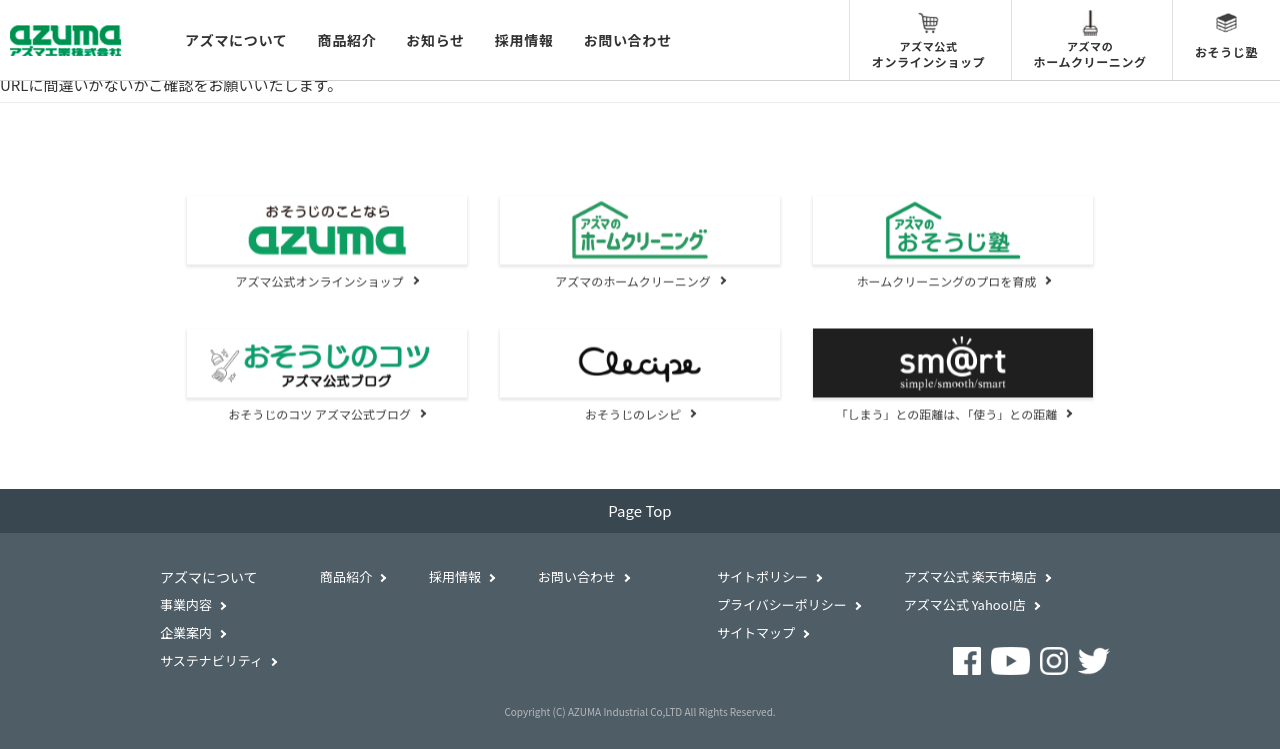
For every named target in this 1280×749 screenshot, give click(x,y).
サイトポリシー (762, 576)
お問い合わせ (628, 40)
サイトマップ (756, 632)
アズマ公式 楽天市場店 (970, 576)
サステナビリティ (211, 660)
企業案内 (186, 632)
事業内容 (186, 604)
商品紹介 (346, 40)
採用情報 (524, 40)
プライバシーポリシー (782, 604)
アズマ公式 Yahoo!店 (965, 604)
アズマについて (236, 40)
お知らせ (435, 40)
